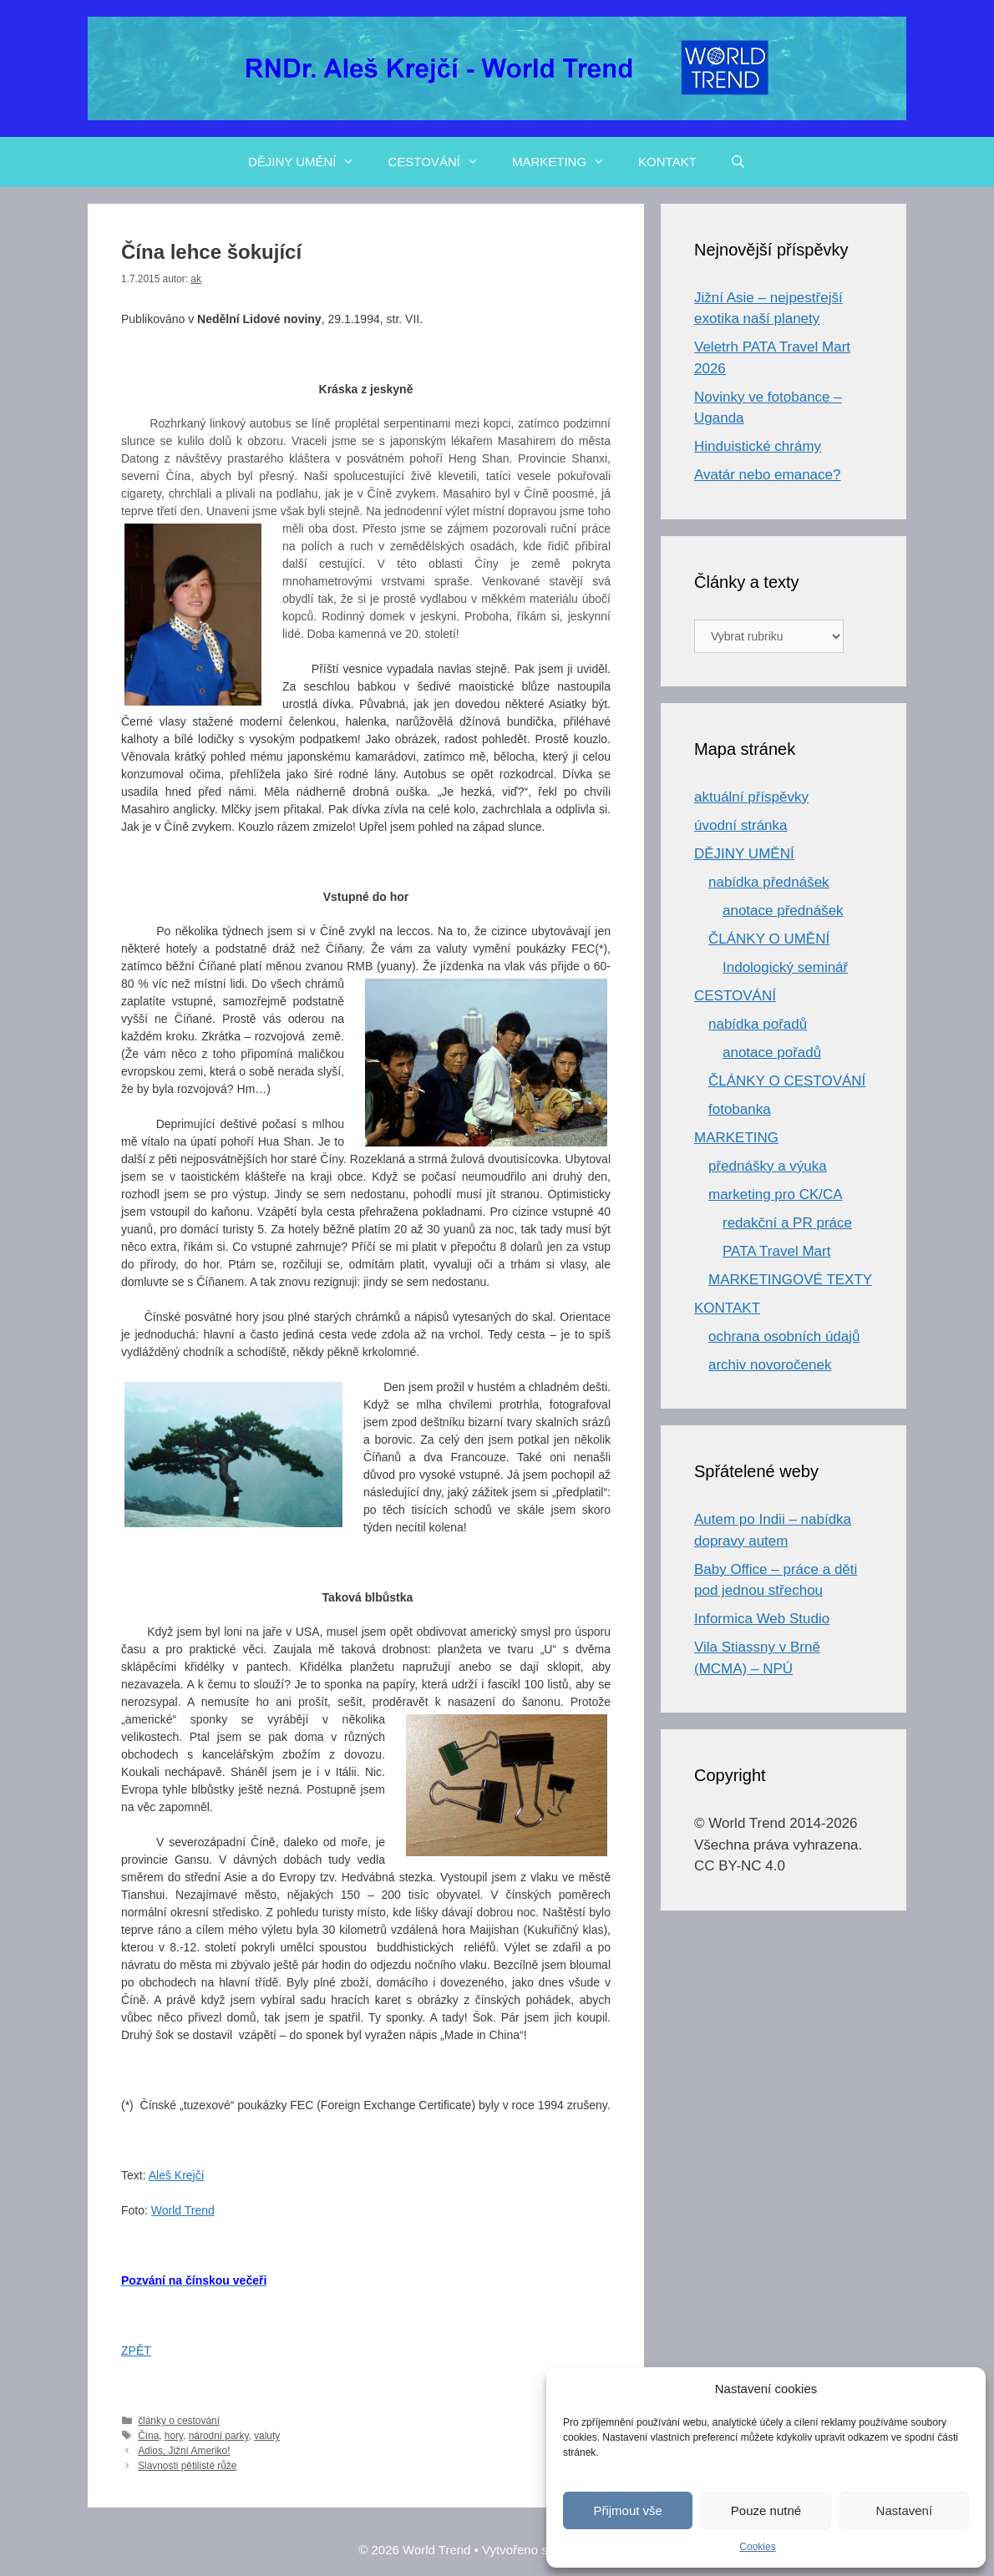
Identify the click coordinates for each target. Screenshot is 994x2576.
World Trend (183, 2210)
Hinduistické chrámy (757, 446)
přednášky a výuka (767, 1166)
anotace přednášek (783, 911)
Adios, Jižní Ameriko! (184, 2451)
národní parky (219, 2436)
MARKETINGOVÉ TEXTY (790, 1280)
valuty (267, 2436)
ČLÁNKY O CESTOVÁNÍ (786, 1081)
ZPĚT (136, 2350)
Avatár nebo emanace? (767, 475)
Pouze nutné (766, 2510)
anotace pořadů (772, 1052)
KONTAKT (667, 161)
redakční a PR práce (787, 1223)
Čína (148, 2436)
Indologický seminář (785, 967)
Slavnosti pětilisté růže (187, 2466)
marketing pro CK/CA (775, 1194)
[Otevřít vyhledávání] (738, 162)
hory (174, 2436)
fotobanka (739, 1109)
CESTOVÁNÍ (441, 162)
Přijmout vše (627, 2510)
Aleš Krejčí (177, 2175)
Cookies (757, 2547)
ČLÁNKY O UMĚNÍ (768, 939)
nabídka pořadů (757, 1024)
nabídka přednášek (768, 882)
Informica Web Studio (761, 1619)
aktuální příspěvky (751, 797)
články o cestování (179, 2421)
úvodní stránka (741, 825)
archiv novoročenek (769, 1365)
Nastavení (904, 2510)
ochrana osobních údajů (784, 1336)
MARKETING (566, 162)
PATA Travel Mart (776, 1251)
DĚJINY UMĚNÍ (310, 162)
